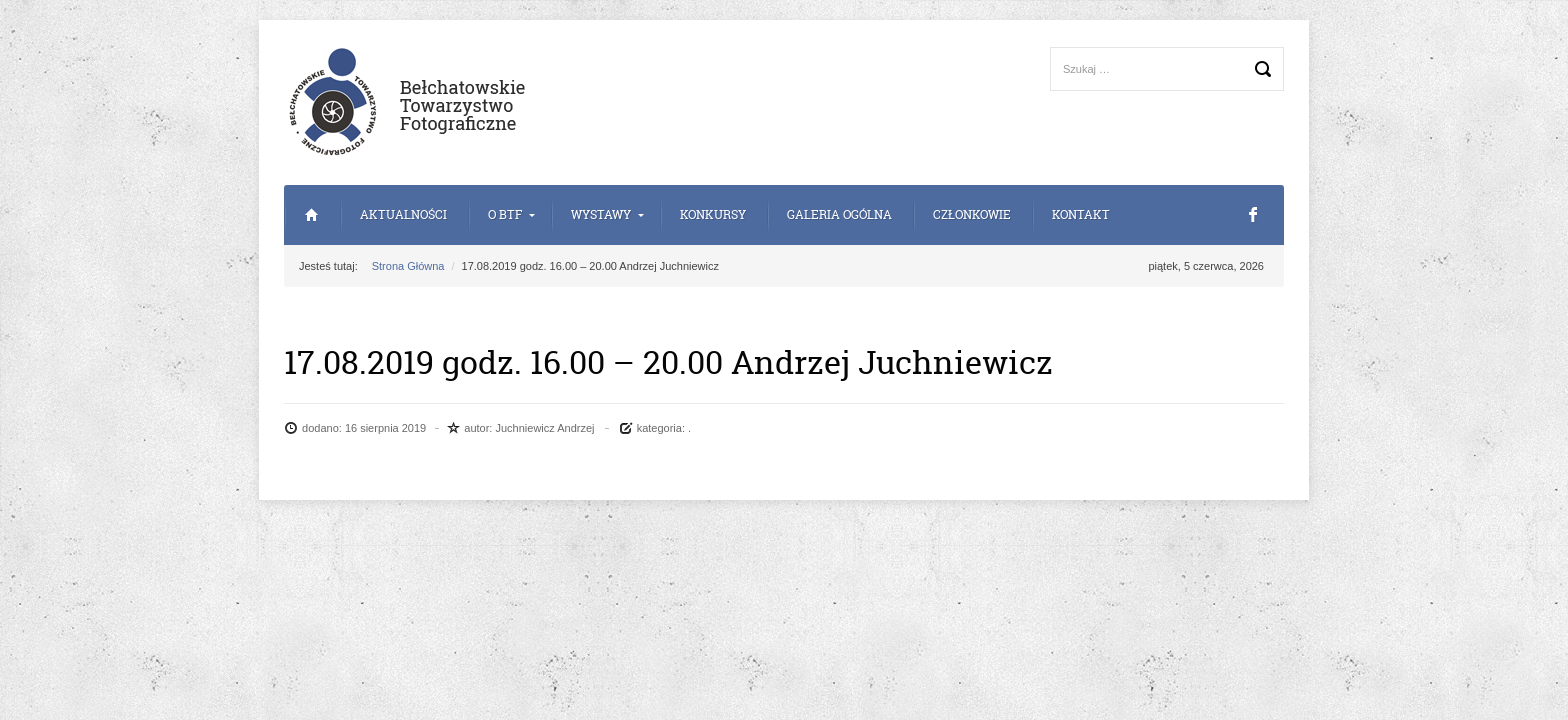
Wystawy (601, 214)
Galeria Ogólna (839, 214)
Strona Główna (311, 215)
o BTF (505, 214)
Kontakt (1081, 214)
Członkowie (972, 214)
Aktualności (403, 214)
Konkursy (713, 214)
